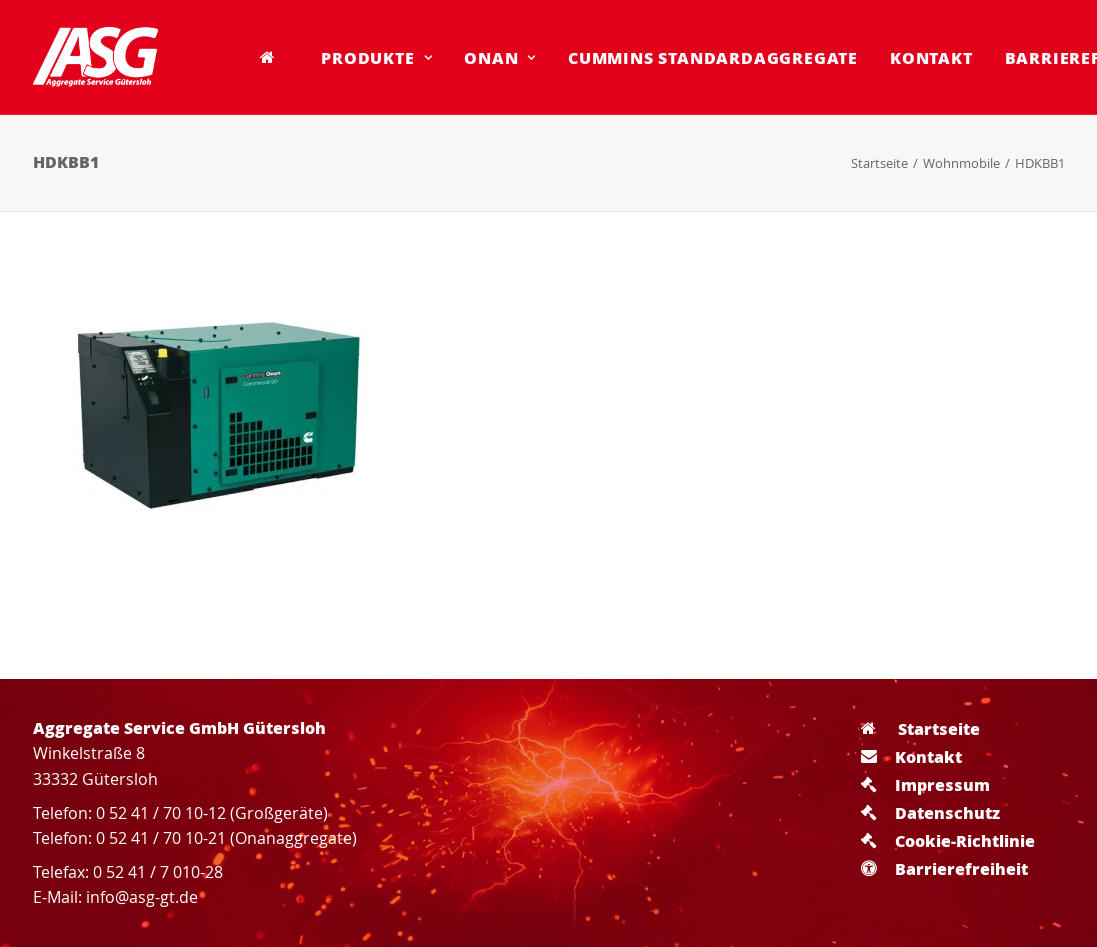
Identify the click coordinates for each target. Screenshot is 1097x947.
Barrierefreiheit (944, 868)
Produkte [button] (376, 57)
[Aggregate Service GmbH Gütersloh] (95, 57)
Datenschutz (930, 812)
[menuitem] (275, 57)
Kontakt (931, 57)
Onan (500, 57)
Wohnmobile (961, 163)
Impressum (925, 784)
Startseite (879, 163)
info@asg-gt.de (142, 897)
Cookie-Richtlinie (948, 840)
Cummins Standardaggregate (713, 57)
